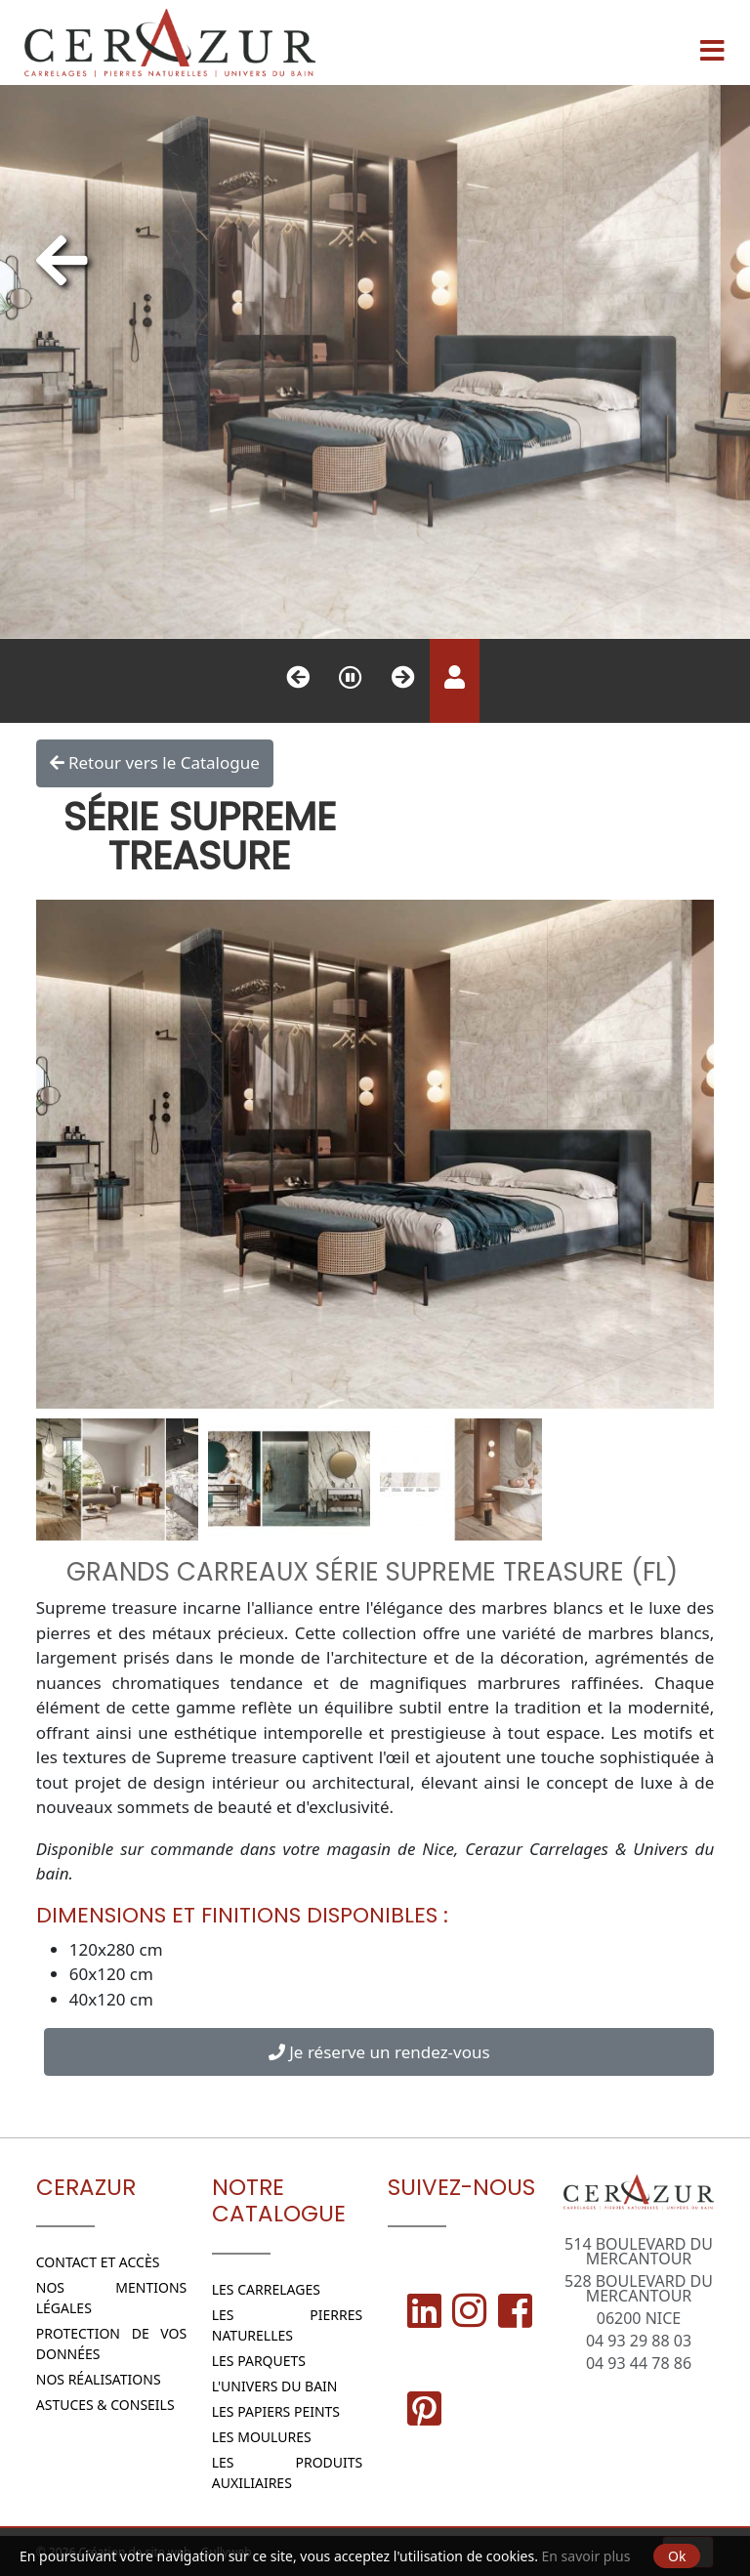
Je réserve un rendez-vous (379, 2052)
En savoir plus (586, 2556)
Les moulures (262, 2437)
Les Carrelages (266, 2289)
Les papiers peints (276, 2411)
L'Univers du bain (275, 2386)
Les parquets (259, 2360)
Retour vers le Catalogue (155, 763)
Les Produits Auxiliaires (287, 2472)
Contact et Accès (98, 2262)
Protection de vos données (112, 2343)
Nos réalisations (98, 2379)
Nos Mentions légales (112, 2297)
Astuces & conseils (105, 2404)
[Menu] (711, 43)
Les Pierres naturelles (287, 2324)
